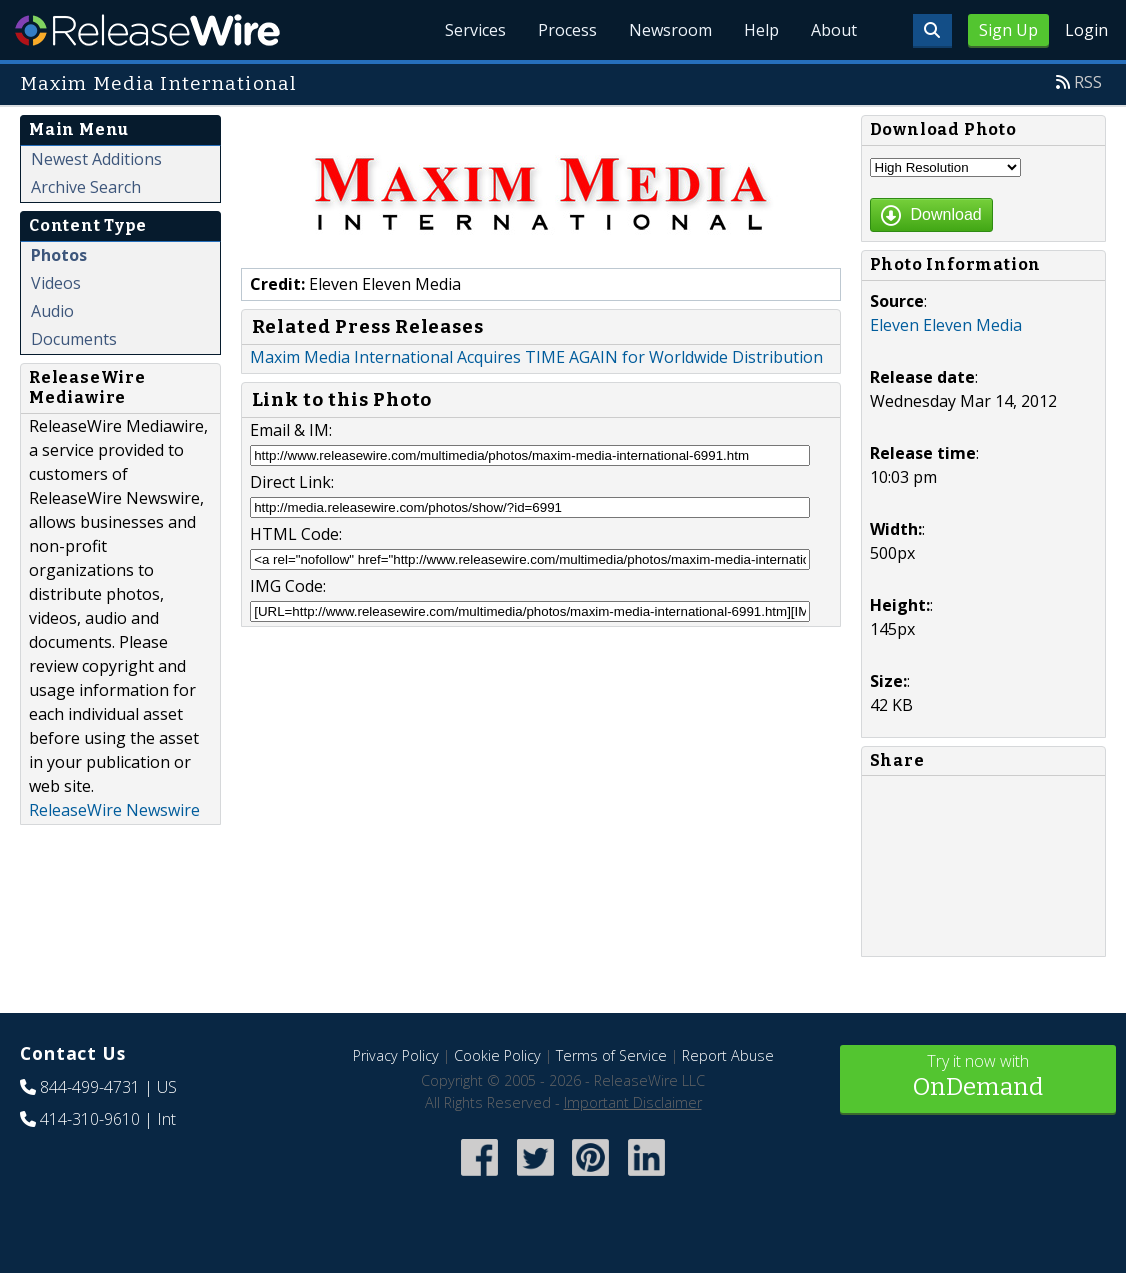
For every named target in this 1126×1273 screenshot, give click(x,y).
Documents (74, 339)
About (834, 30)
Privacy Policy (396, 1055)
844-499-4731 (90, 1087)
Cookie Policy (497, 1055)
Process (567, 30)
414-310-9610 (90, 1119)
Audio (52, 311)
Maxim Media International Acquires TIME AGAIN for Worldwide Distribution (536, 357)
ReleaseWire (147, 30)
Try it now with (978, 1077)
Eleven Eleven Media (946, 325)
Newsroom (670, 30)
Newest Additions (96, 159)
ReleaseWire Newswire (114, 810)
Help (761, 30)
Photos (59, 255)
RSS (1088, 82)
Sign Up (1008, 30)
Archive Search (86, 187)
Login (1086, 30)
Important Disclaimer (633, 1102)
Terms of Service (611, 1055)
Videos (56, 283)
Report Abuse (728, 1055)
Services (475, 30)
